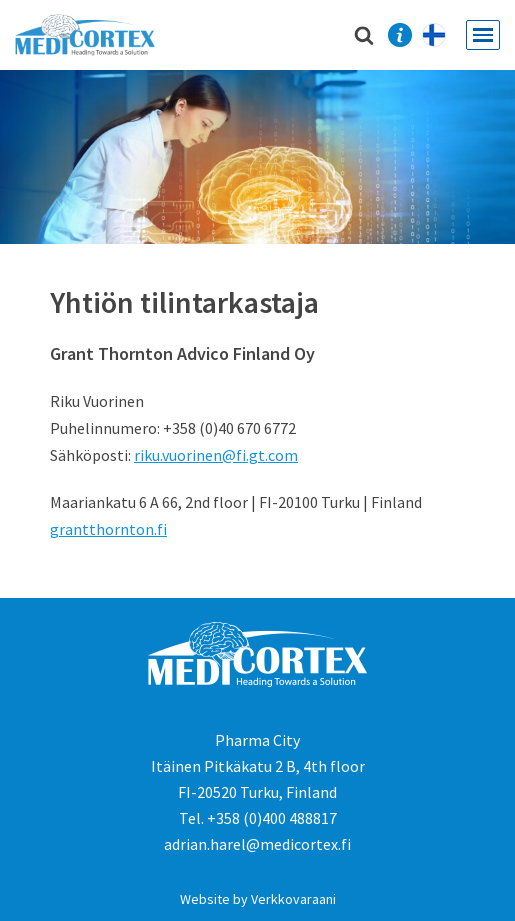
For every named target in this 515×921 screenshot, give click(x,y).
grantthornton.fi (108, 529)
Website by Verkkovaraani (258, 899)
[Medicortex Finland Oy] (90, 35)
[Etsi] (364, 35)
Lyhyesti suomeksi (444, 35)
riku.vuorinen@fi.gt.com (216, 455)
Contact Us (399, 35)
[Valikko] (483, 35)
